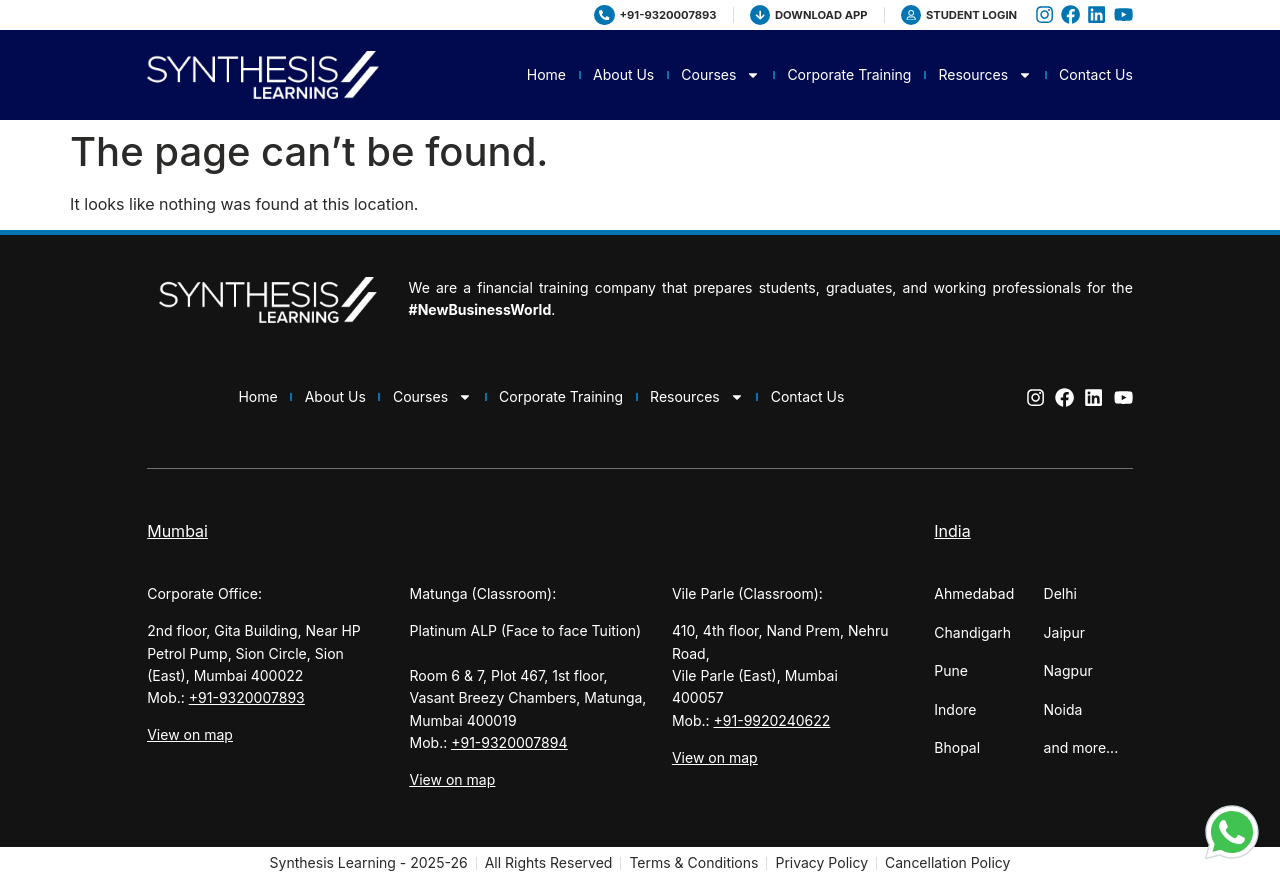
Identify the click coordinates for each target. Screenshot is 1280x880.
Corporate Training (849, 74)
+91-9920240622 (772, 720)
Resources (985, 75)
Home (546, 74)
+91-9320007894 (509, 742)
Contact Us (1096, 74)
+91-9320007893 (247, 697)
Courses (720, 75)
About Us (623, 74)
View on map (190, 734)
